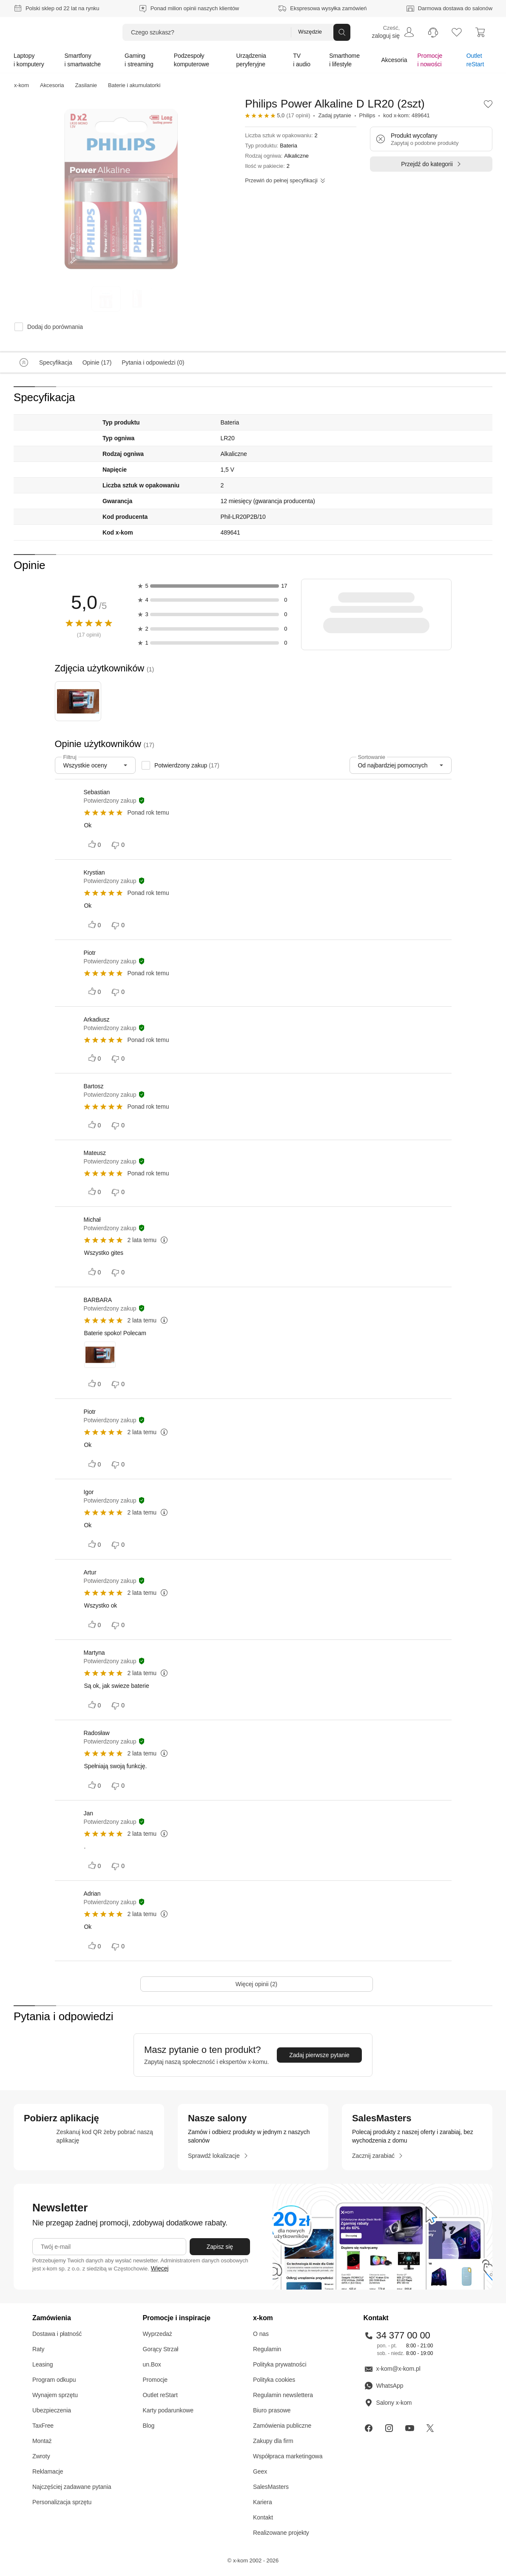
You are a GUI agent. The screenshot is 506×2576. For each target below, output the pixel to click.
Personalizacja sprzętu (61, 2502)
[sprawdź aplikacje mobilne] (89, 2137)
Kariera (262, 2502)
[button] (488, 103)
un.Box (152, 2364)
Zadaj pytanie (334, 115)
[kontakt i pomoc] (433, 32)
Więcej (160, 2268)
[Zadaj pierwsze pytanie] (319, 2055)
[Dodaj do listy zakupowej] (488, 103)
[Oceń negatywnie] (119, 844)
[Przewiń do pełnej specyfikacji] (285, 181)
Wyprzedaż (157, 2333)
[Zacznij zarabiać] (377, 2155)
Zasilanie (86, 85)
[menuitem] (392, 32)
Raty (38, 2349)
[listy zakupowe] (457, 32)
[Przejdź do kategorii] (431, 164)
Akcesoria (52, 85)
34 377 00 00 (397, 2335)
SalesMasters (271, 2486)
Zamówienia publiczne (282, 2425)
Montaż (42, 2440)
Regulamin (267, 2349)
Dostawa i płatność (57, 2333)
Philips (367, 115)
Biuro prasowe (272, 2410)
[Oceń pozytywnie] (95, 844)
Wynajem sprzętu (55, 2395)
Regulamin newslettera (283, 2395)
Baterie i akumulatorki (134, 85)
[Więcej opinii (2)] (256, 1984)
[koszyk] (480, 32)
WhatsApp (384, 2386)
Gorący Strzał (161, 2349)
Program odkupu (54, 2379)
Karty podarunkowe (168, 2410)
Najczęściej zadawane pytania (71, 2486)
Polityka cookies (274, 2379)
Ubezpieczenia (51, 2410)
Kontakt (263, 2517)
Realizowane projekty (281, 2532)
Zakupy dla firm (273, 2440)
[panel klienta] (392, 32)
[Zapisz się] (220, 2246)
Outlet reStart (160, 2395)
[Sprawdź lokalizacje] (218, 2155)
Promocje (155, 2379)
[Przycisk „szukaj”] (341, 32)
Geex (260, 2471)
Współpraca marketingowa (287, 2456)
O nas (261, 2333)
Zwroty (41, 2456)
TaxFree (43, 2425)
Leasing (42, 2364)
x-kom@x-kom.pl (392, 2369)
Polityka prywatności (279, 2364)
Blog (149, 2425)
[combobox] (95, 765)
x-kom (21, 85)
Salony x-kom (388, 2403)
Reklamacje (47, 2471)
